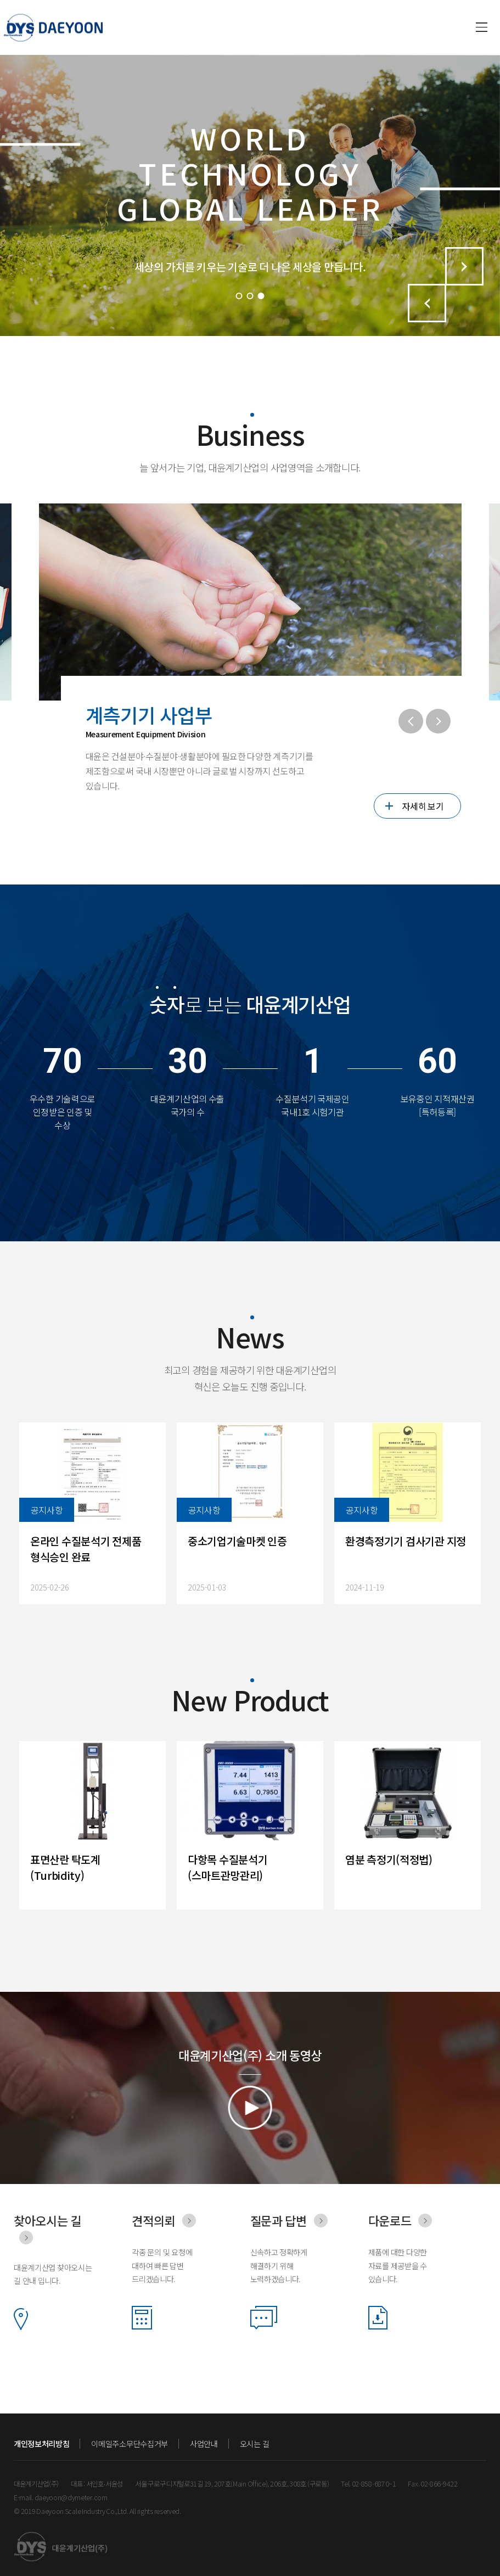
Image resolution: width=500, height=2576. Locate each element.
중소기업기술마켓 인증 (237, 1541)
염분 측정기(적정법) (388, 1859)
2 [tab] (250, 296)
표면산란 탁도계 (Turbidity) (65, 1867)
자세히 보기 (422, 806)
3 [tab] (261, 296)
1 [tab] (239, 296)
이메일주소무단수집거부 (129, 2443)
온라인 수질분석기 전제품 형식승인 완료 (85, 1549)
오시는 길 (254, 2443)
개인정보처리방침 (41, 2443)
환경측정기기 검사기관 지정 (405, 1541)
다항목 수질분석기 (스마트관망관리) (227, 1867)
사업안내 (204, 2443)
